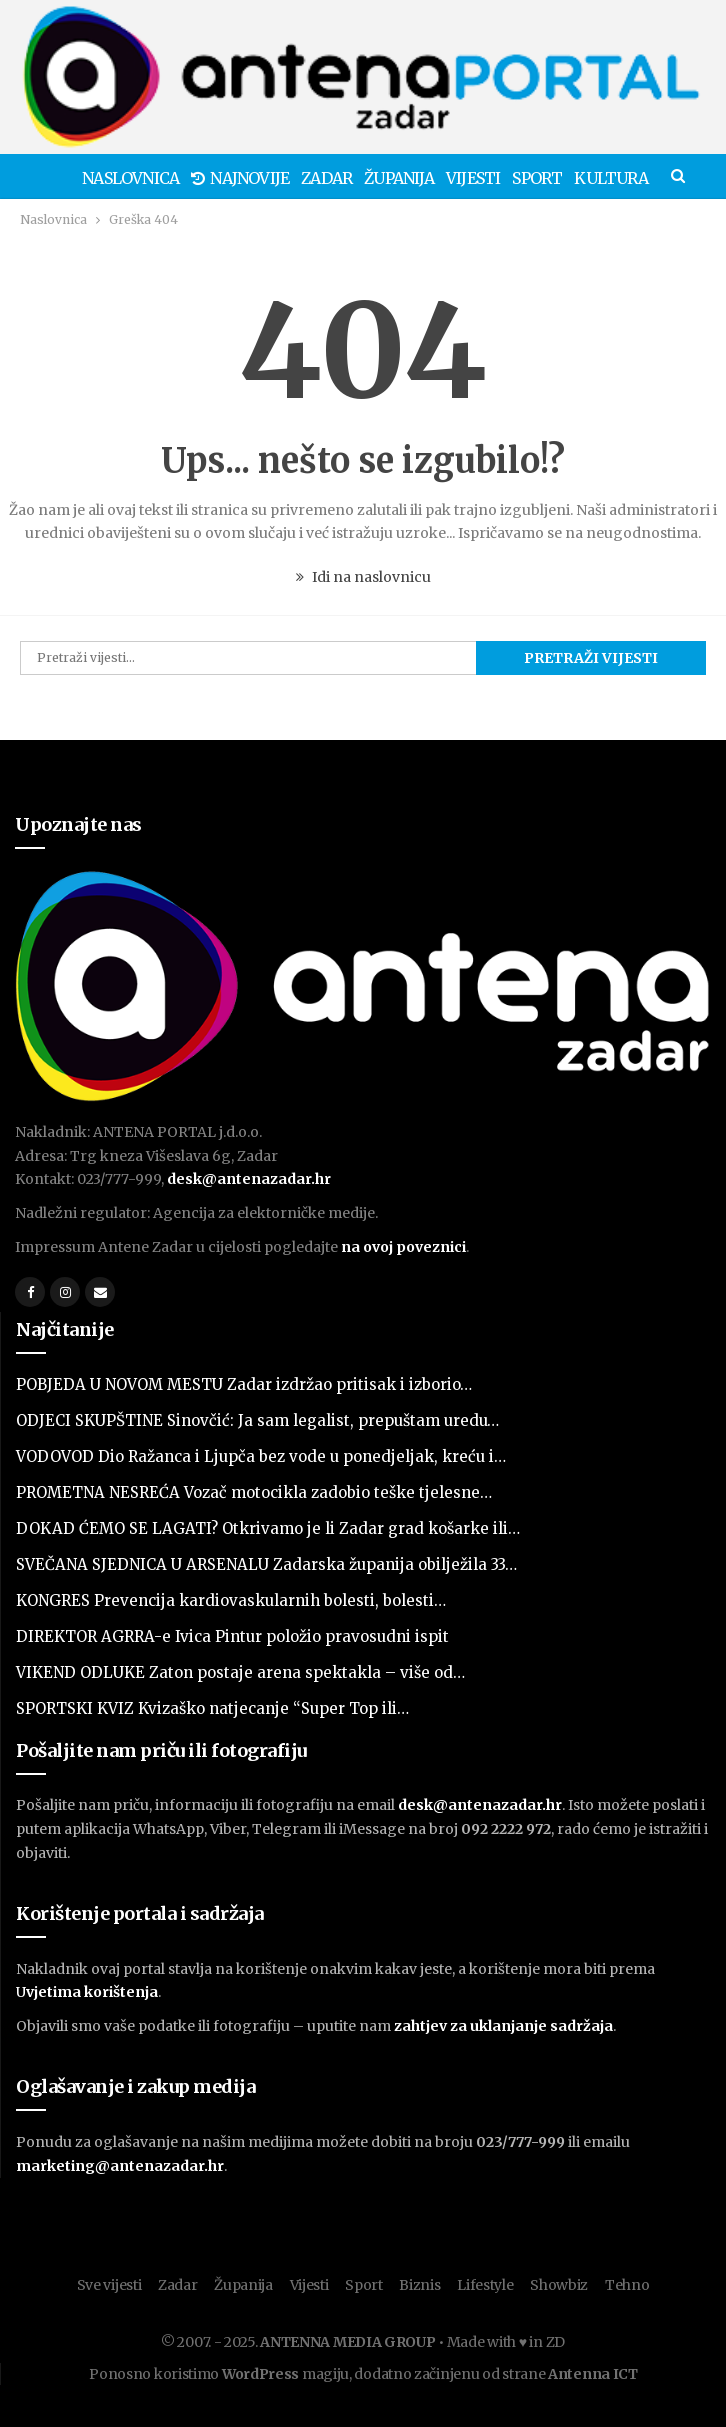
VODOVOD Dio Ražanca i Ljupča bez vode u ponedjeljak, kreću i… (261, 1456)
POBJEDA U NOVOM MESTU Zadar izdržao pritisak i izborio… (244, 1384)
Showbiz (559, 2285)
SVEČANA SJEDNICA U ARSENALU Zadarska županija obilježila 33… (266, 1564)
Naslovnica (134, 178)
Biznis (419, 2285)
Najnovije (247, 178)
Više (614, 178)
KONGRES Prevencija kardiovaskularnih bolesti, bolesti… (231, 1600)
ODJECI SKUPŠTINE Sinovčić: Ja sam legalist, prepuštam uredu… (257, 1420)
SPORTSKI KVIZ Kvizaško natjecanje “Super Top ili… (212, 1708)
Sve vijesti (109, 2285)
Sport (557, 178)
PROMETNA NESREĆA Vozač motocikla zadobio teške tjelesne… (254, 1492)
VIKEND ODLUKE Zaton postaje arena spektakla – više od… (240, 1672)
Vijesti (489, 178)
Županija (412, 178)
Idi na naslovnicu (363, 577)
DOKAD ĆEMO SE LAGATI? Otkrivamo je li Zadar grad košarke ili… (268, 1528)
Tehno (627, 2285)
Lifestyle (485, 2285)
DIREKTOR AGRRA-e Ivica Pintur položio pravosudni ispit (232, 1636)
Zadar (336, 178)
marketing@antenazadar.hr (120, 2166)
